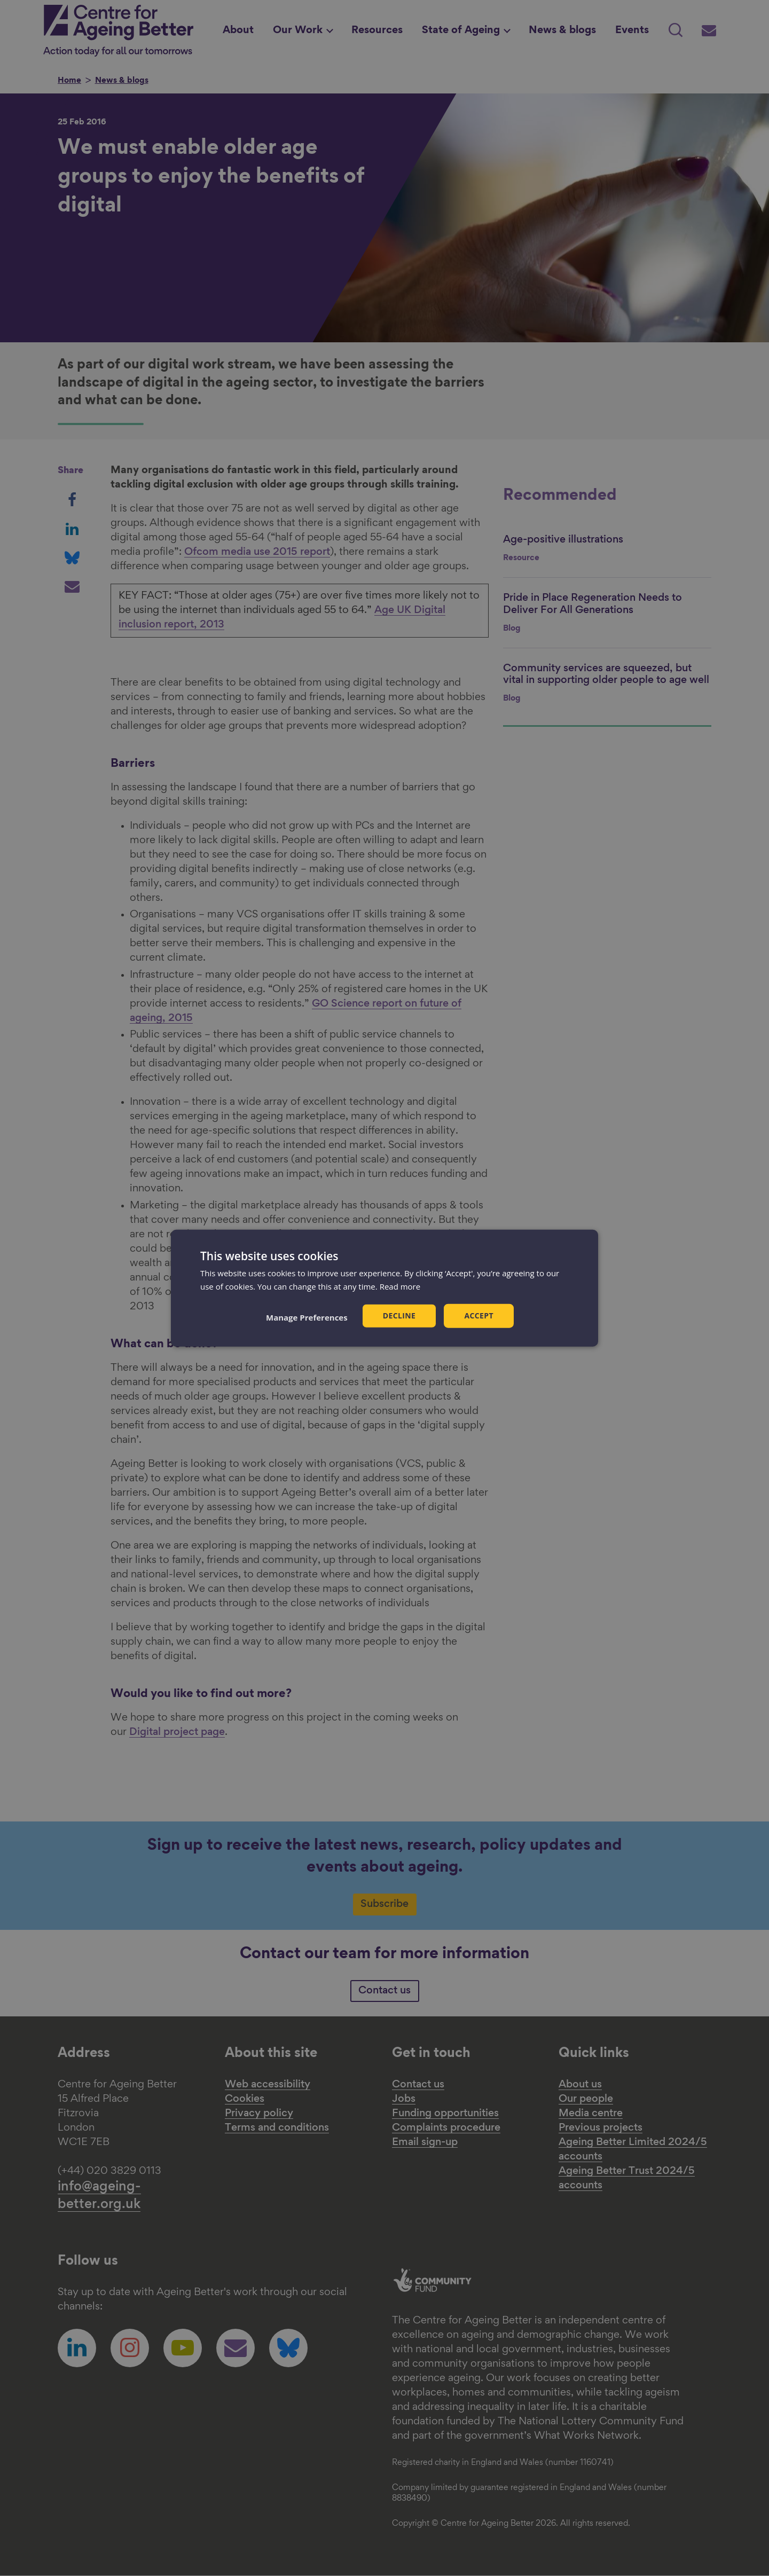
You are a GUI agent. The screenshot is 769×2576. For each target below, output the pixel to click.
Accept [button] (478, 1315)
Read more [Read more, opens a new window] (400, 1286)
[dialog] (384, 1288)
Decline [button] (399, 1315)
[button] (307, 1317)
